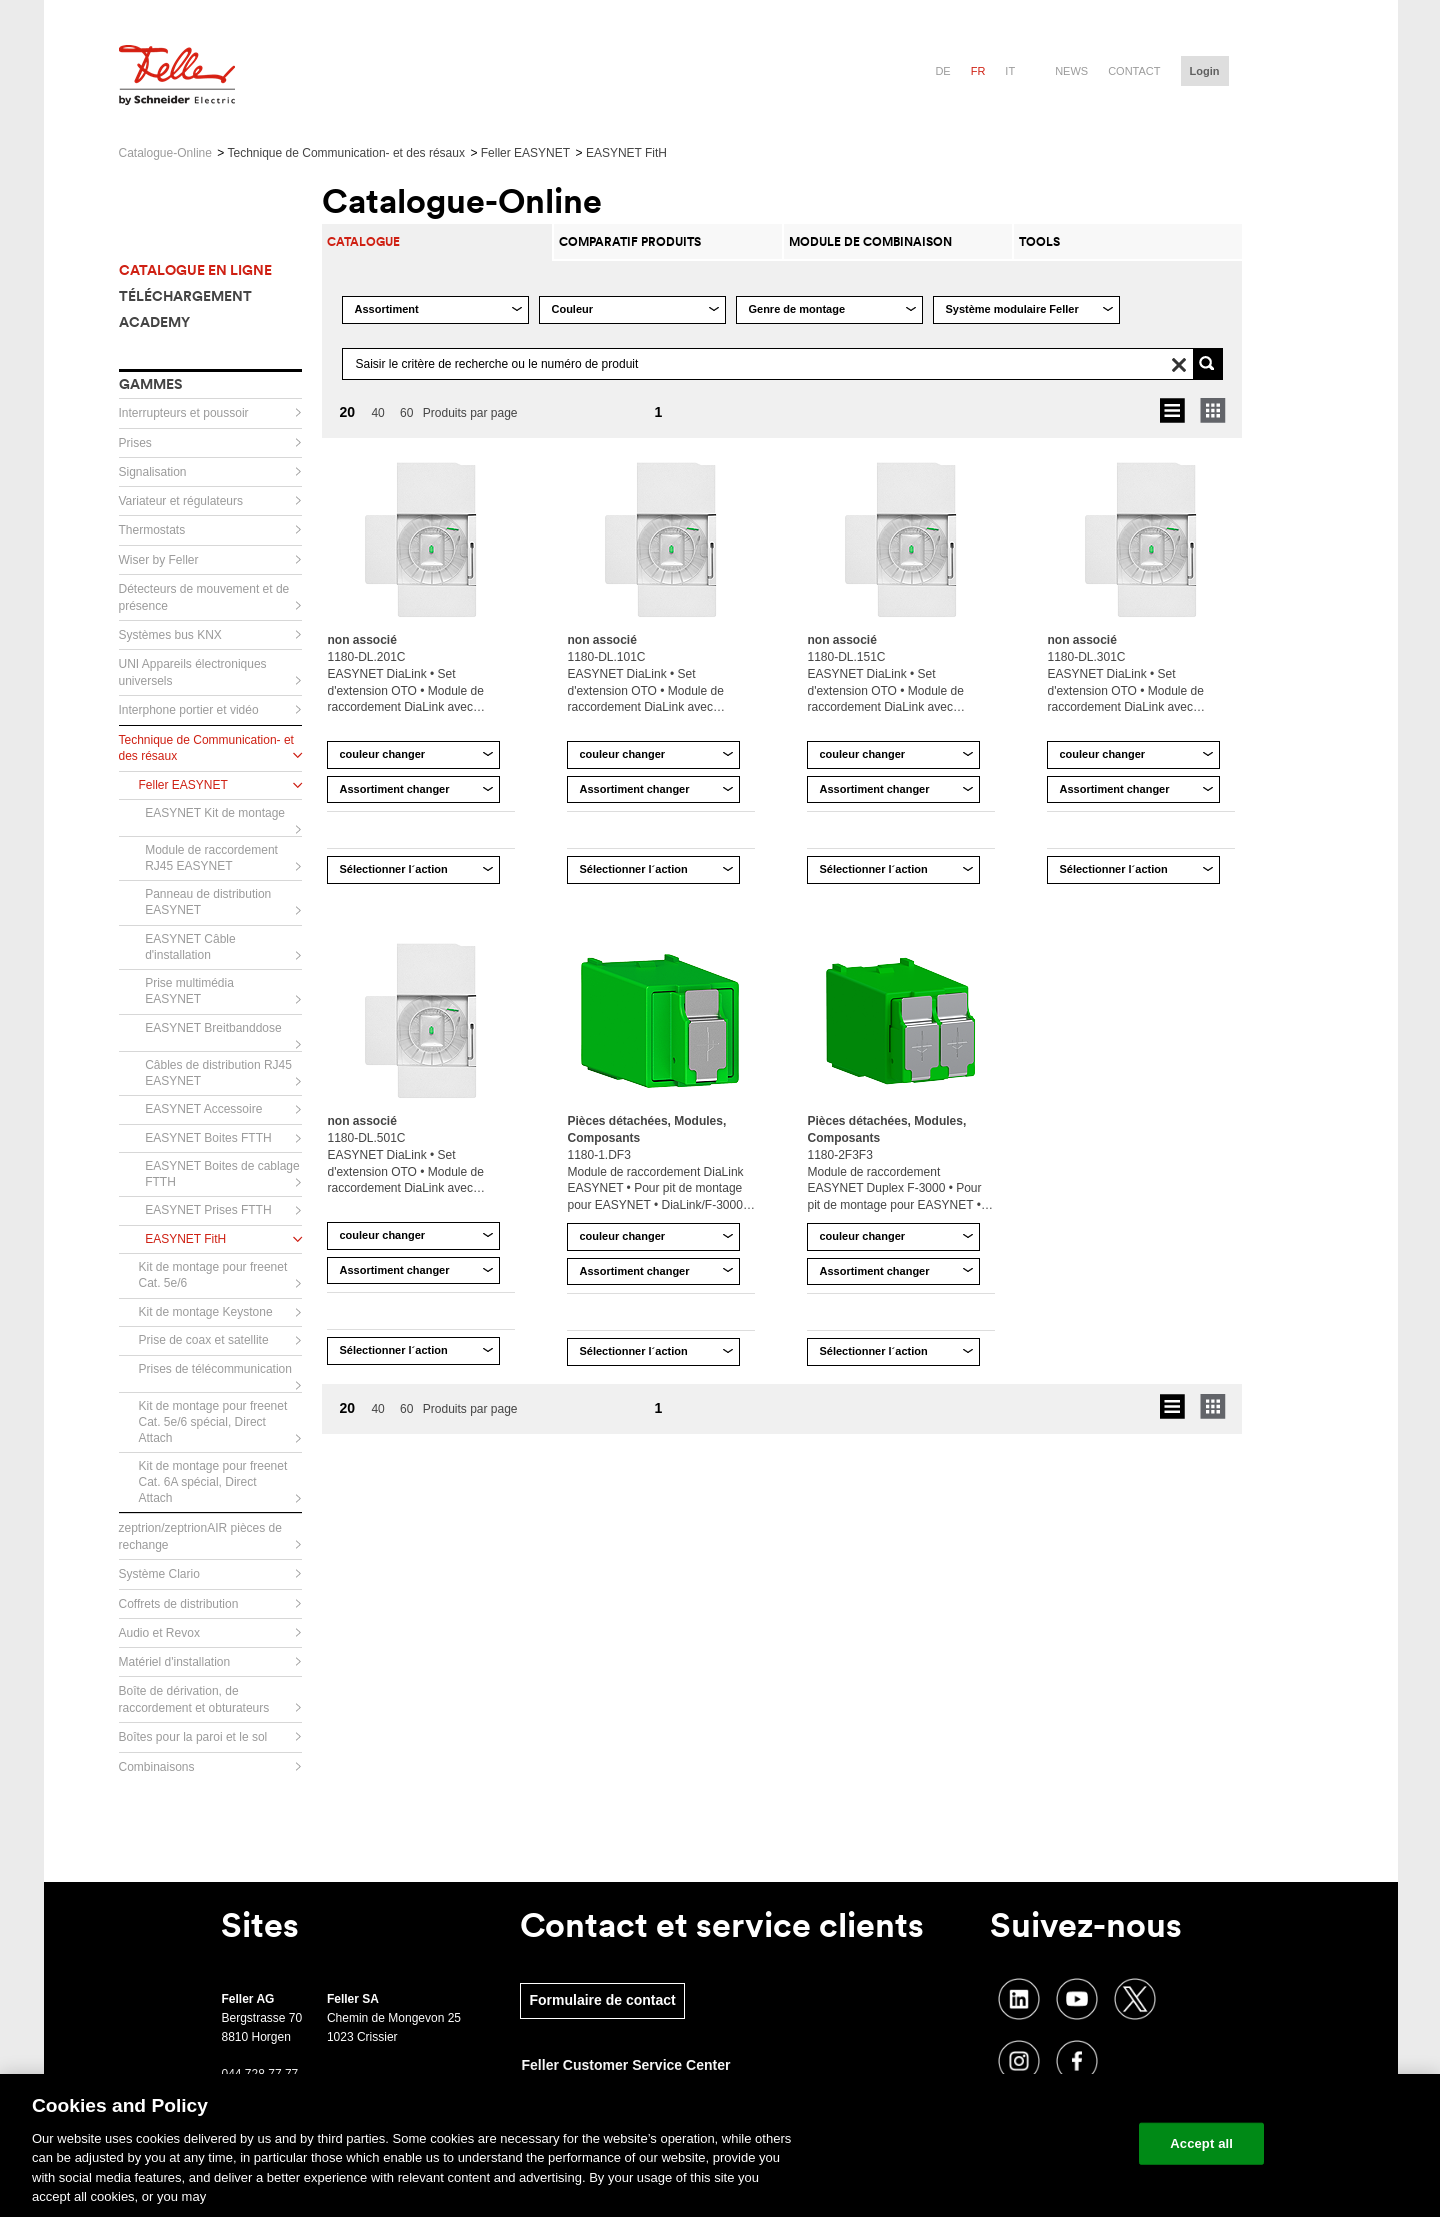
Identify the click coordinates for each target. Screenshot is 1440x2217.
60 (406, 413)
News (1071, 71)
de (942, 71)
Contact (1134, 71)
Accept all (1201, 2143)
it (1010, 71)
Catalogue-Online (165, 153)
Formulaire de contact (602, 2000)
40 (377, 413)
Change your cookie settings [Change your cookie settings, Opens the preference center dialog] (1030, 2143)
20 (347, 412)
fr (978, 71)
